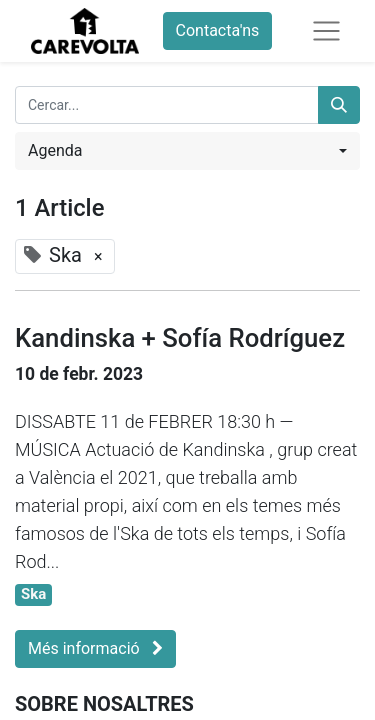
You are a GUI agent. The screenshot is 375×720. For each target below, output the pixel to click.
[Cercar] (339, 105)
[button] (187, 151)
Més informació (95, 648)
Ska (33, 594)
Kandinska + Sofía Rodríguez (180, 338)
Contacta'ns (218, 30)
